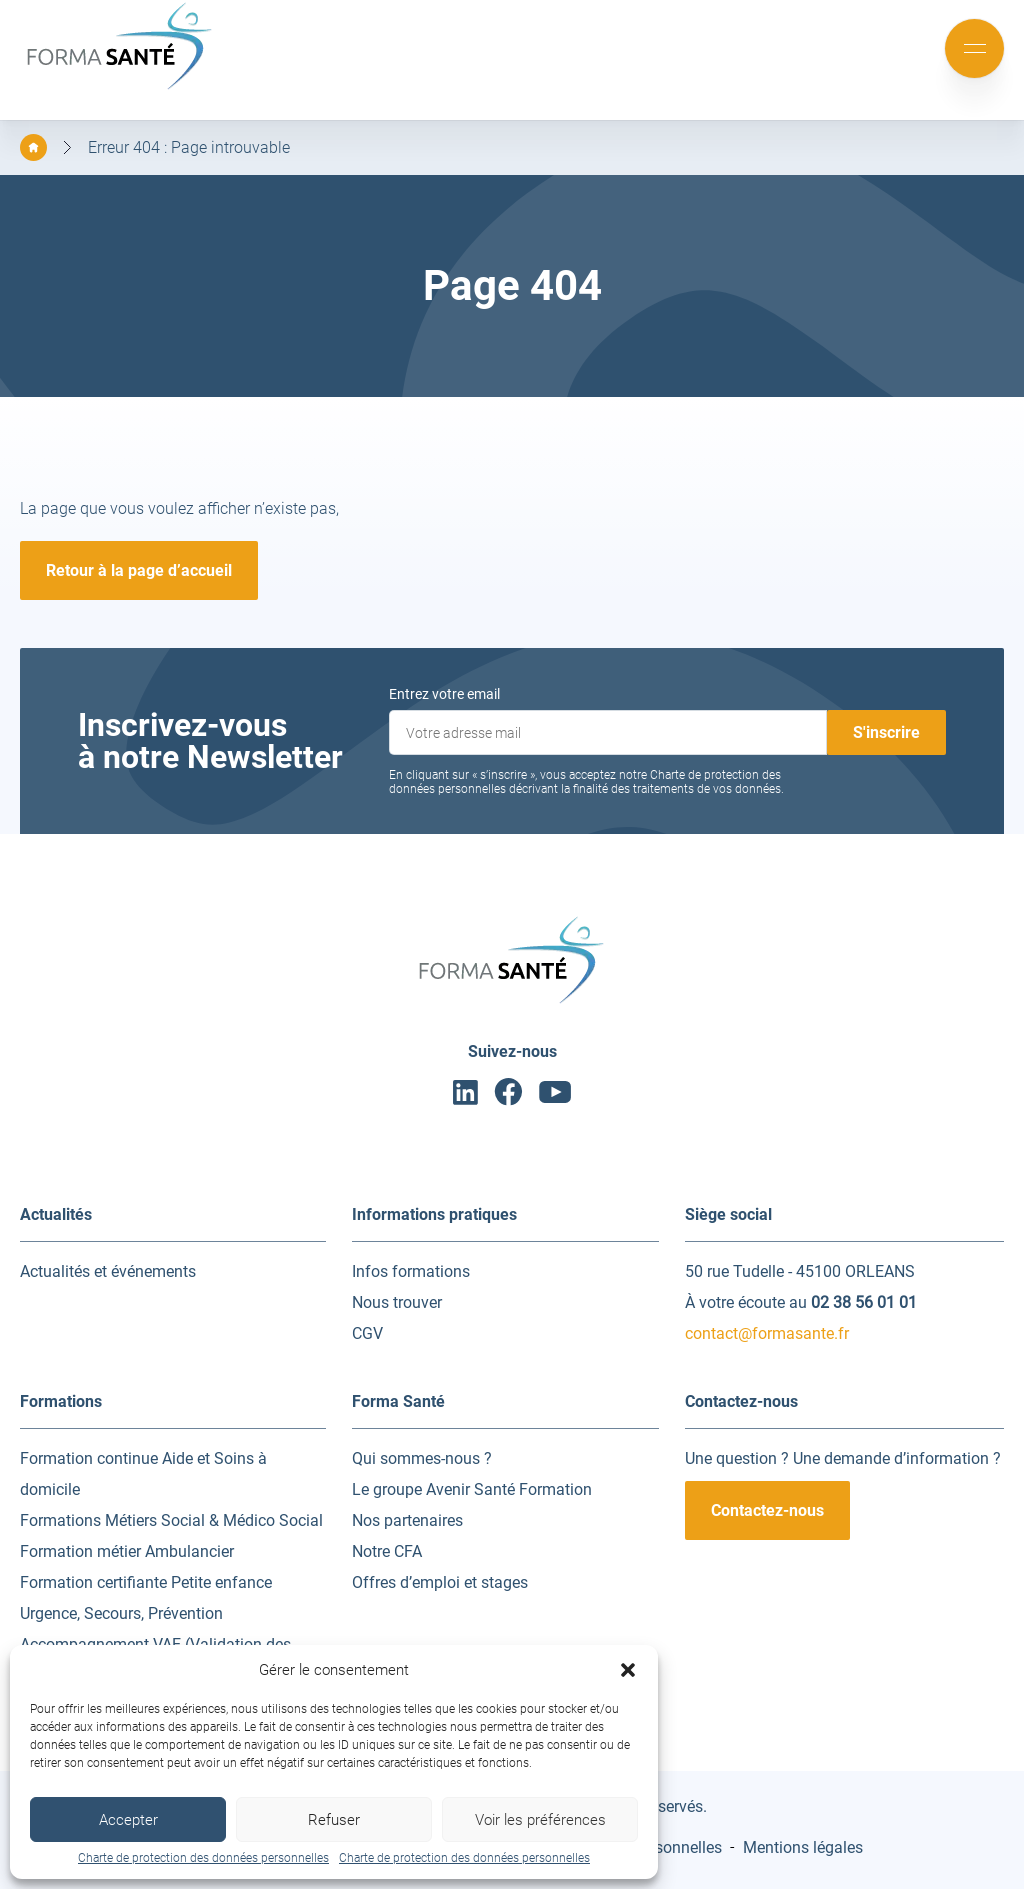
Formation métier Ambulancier (127, 1551)
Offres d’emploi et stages (440, 1582)
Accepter (128, 1820)
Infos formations (411, 1271)
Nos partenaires (407, 1520)
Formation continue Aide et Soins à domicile (143, 1474)
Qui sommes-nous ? (422, 1458)
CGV (367, 1333)
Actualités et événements (108, 1271)
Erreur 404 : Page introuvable (189, 147)
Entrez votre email (444, 694)
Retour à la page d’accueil (139, 570)
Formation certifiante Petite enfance (146, 1582)
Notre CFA (387, 1551)
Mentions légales (803, 1847)
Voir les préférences (540, 1820)
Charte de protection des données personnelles (203, 1858)
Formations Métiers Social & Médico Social (171, 1520)
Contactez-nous (767, 1510)
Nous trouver (397, 1302)
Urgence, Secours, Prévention (121, 1613)
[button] (628, 1670)
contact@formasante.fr (767, 1333)
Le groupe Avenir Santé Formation (472, 1489)
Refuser (334, 1820)
